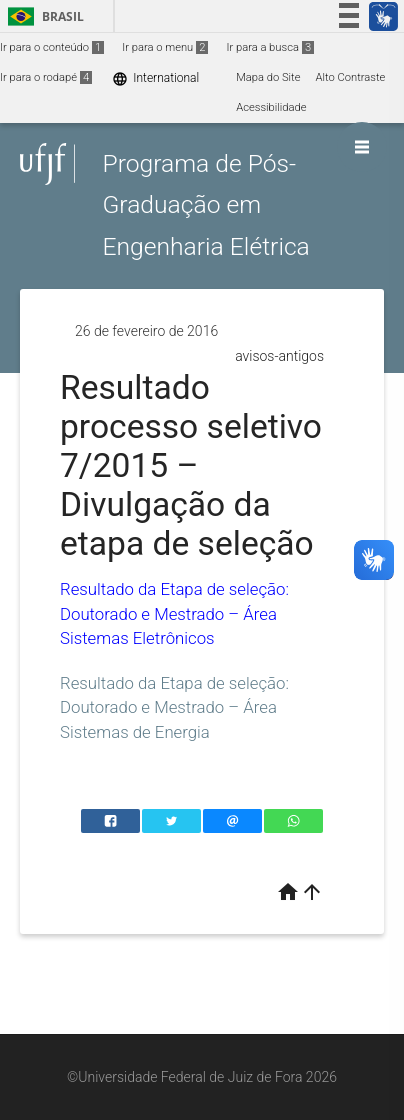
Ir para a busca (270, 47)
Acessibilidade (271, 107)
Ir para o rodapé (46, 77)
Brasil (42, 16)
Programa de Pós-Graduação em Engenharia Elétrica (205, 205)
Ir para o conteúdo (52, 47)
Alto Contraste (351, 77)
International (155, 78)
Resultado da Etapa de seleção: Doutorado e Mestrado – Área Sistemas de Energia (174, 707)
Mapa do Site (268, 77)
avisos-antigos (279, 356)
